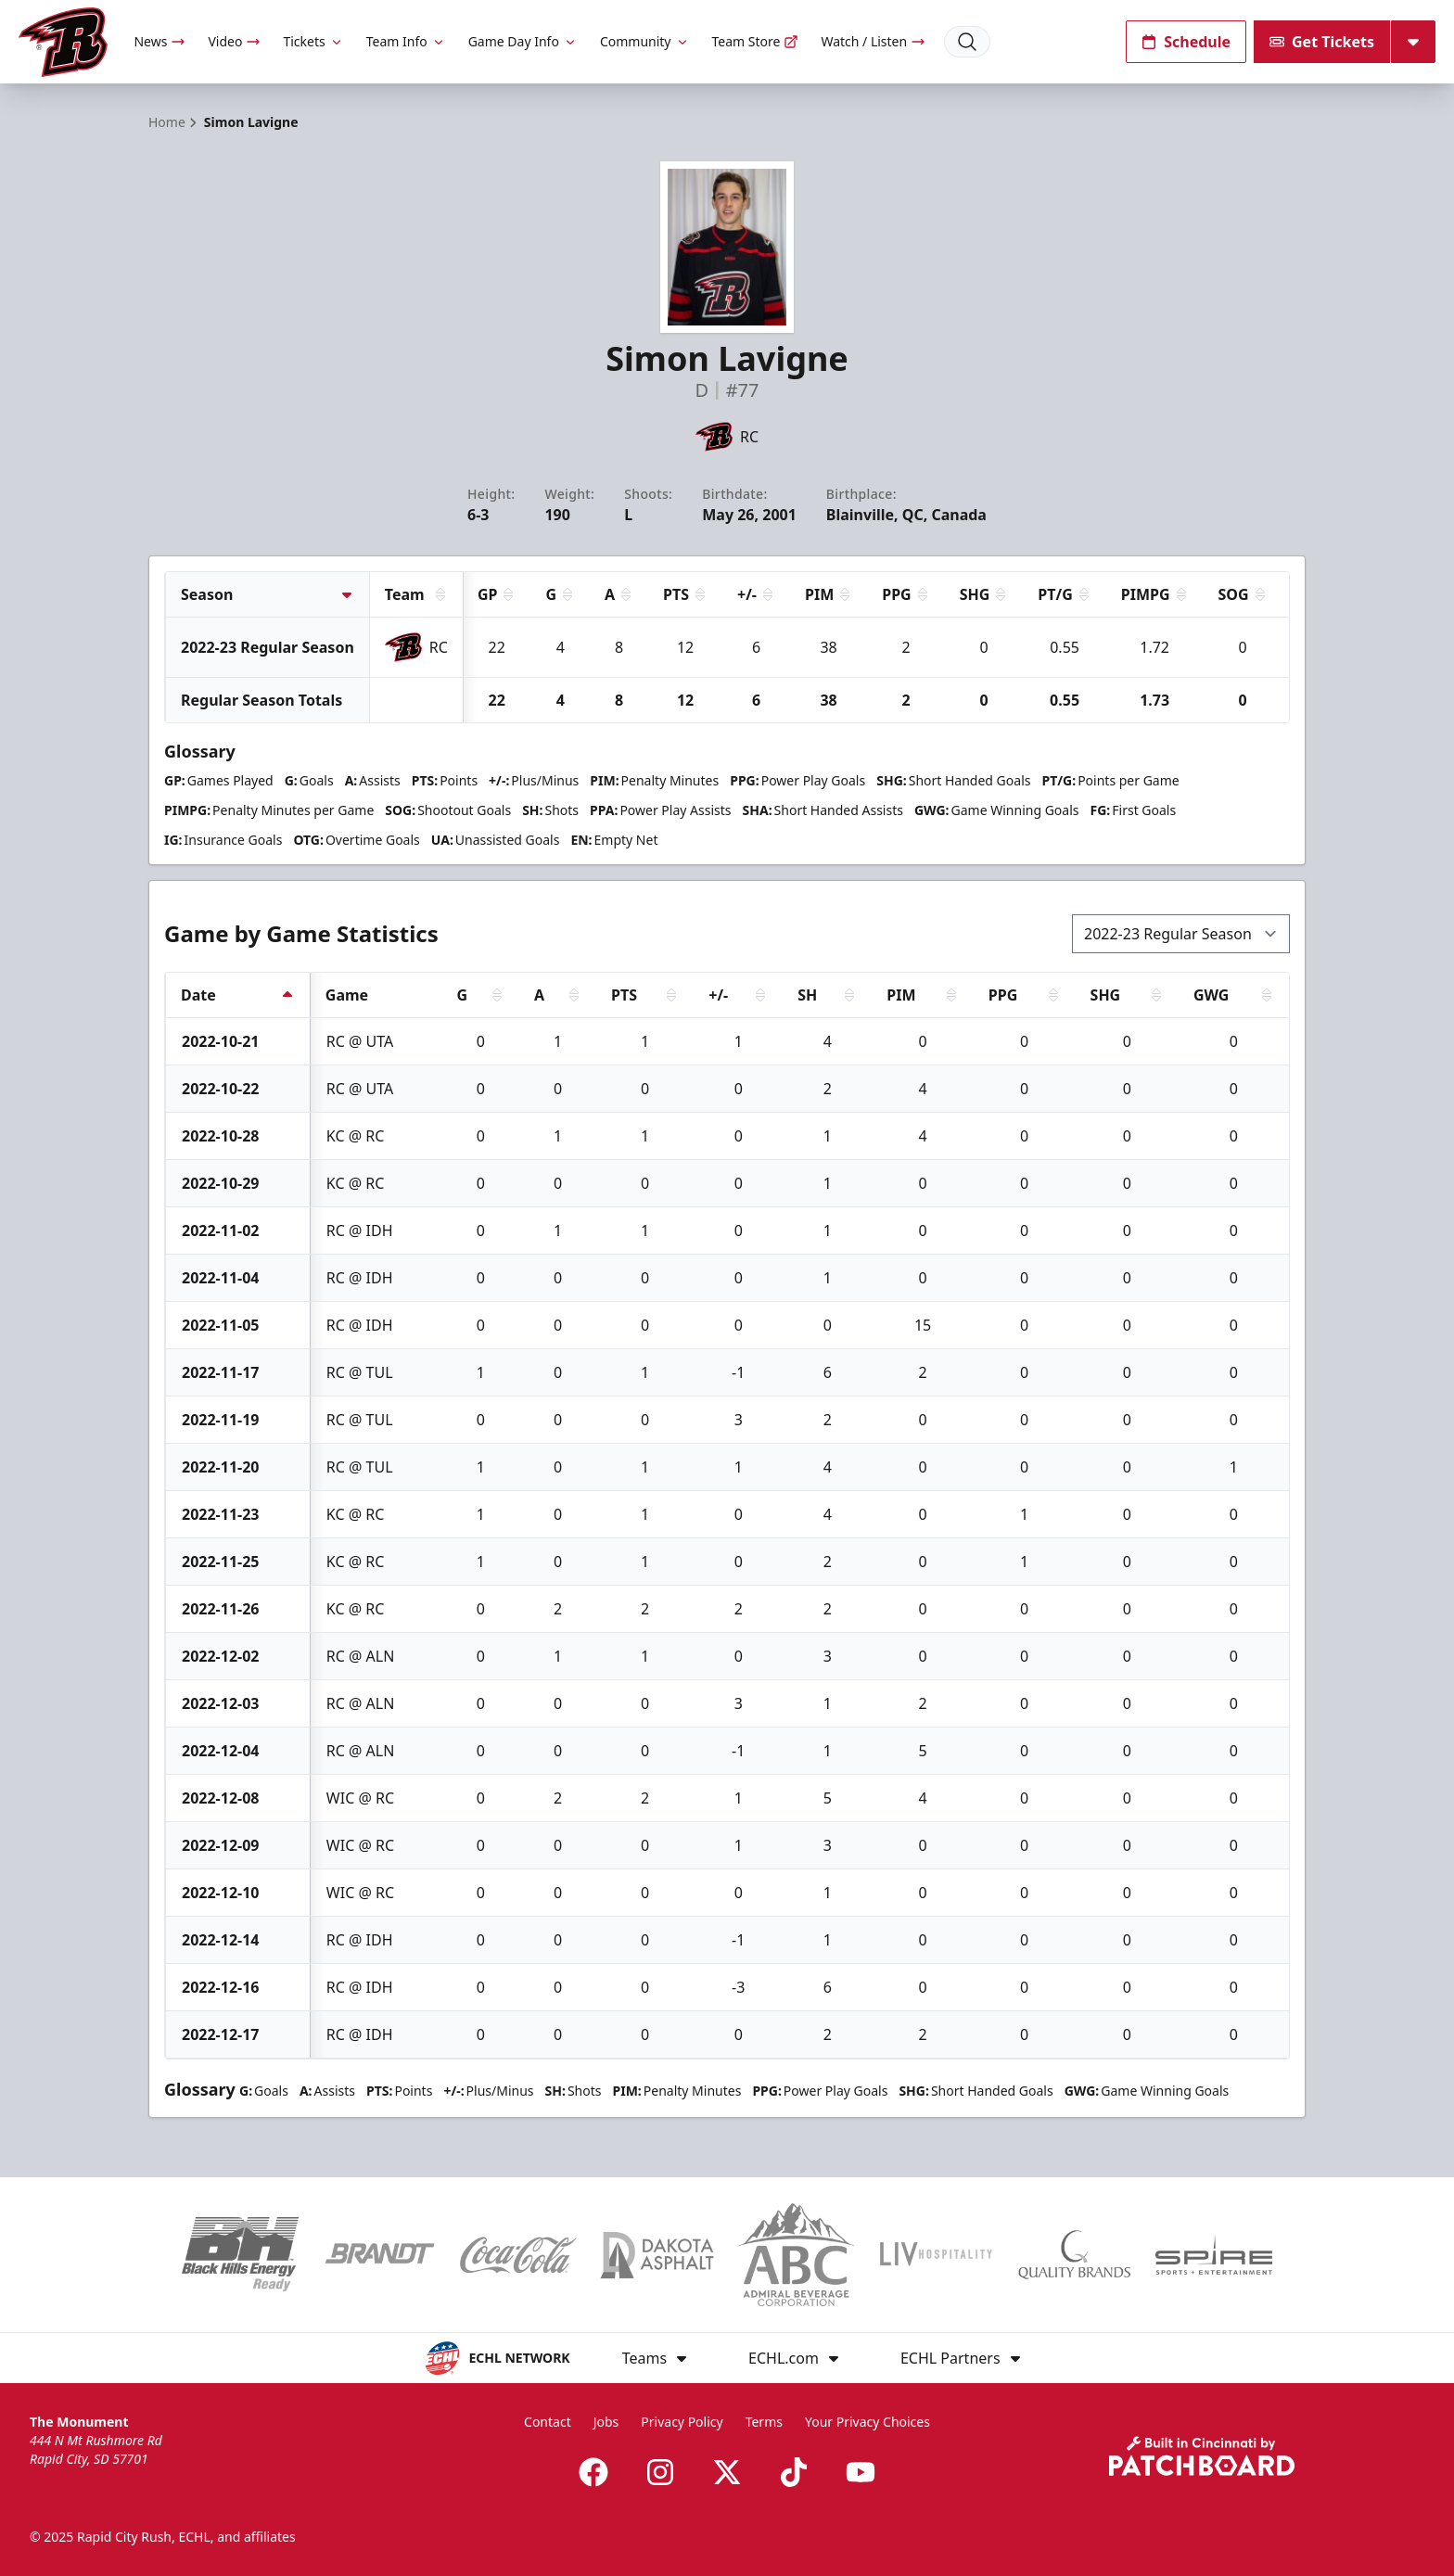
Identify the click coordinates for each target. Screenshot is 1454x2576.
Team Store (755, 41)
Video (234, 41)
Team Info (406, 41)
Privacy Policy (681, 2421)
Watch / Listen (873, 41)
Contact (547, 2421)
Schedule (1186, 42)
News (159, 41)
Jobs (606, 2421)
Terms (764, 2421)
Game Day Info (523, 41)
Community (645, 41)
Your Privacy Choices (867, 2421)
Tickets (313, 41)
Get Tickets (1321, 42)
